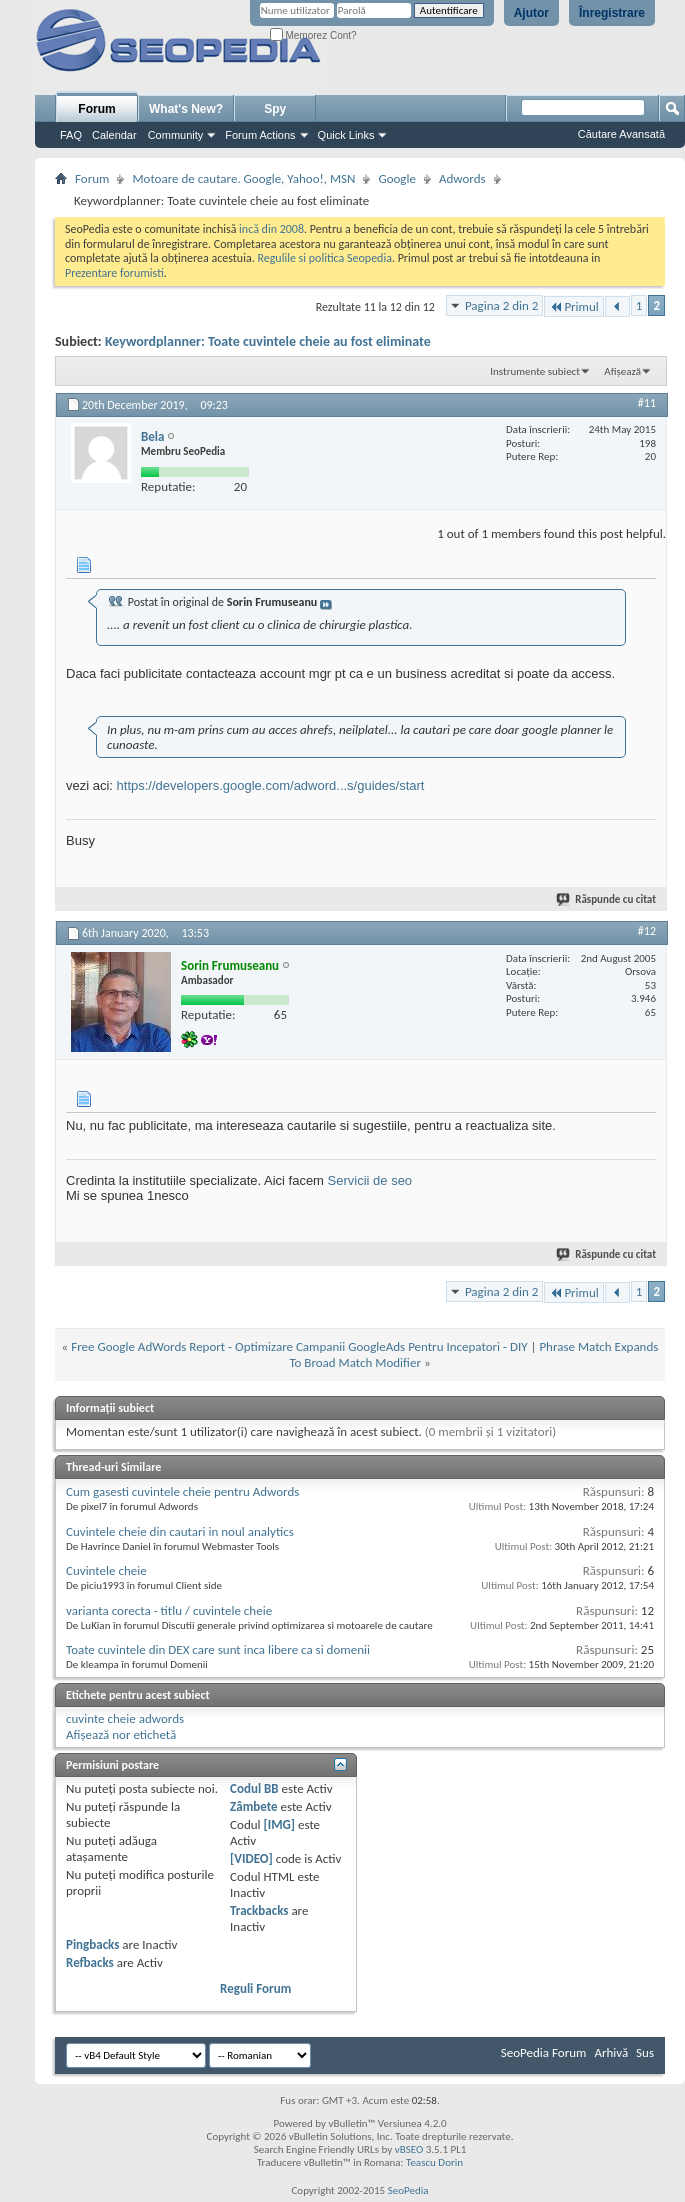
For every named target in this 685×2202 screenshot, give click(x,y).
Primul (573, 306)
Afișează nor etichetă (121, 1734)
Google (396, 178)
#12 (647, 931)
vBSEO (409, 2149)
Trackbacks (259, 1910)
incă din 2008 (271, 229)
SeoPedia (408, 2190)
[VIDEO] (251, 1858)
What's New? (186, 109)
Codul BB (254, 1788)
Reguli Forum (255, 1988)
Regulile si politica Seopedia (324, 258)
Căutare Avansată (621, 134)
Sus (645, 2052)
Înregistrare (612, 13)
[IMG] (279, 1824)
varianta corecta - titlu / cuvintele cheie (169, 1610)
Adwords (462, 178)
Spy (275, 109)
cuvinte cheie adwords (125, 1718)
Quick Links (346, 135)
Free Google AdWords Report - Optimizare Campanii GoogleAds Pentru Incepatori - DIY (299, 1346)
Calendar (114, 135)
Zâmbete (253, 1806)
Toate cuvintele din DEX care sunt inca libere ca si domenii (218, 1649)
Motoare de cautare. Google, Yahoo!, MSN (243, 178)
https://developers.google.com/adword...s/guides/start (271, 785)
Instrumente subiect (535, 371)
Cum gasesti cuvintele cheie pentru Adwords (182, 1491)
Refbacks (90, 1962)
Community (176, 135)
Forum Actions (260, 135)
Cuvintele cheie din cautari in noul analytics (180, 1531)
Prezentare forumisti (114, 273)
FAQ (71, 135)
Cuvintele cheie (106, 1570)
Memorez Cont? (313, 35)
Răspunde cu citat (607, 899)
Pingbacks (92, 1944)
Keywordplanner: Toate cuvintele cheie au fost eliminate (268, 341)
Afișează (622, 371)
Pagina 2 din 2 (501, 305)
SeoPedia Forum (544, 2052)
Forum (96, 109)
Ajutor (531, 13)
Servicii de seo (370, 1180)
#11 (647, 403)
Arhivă (611, 2052)
